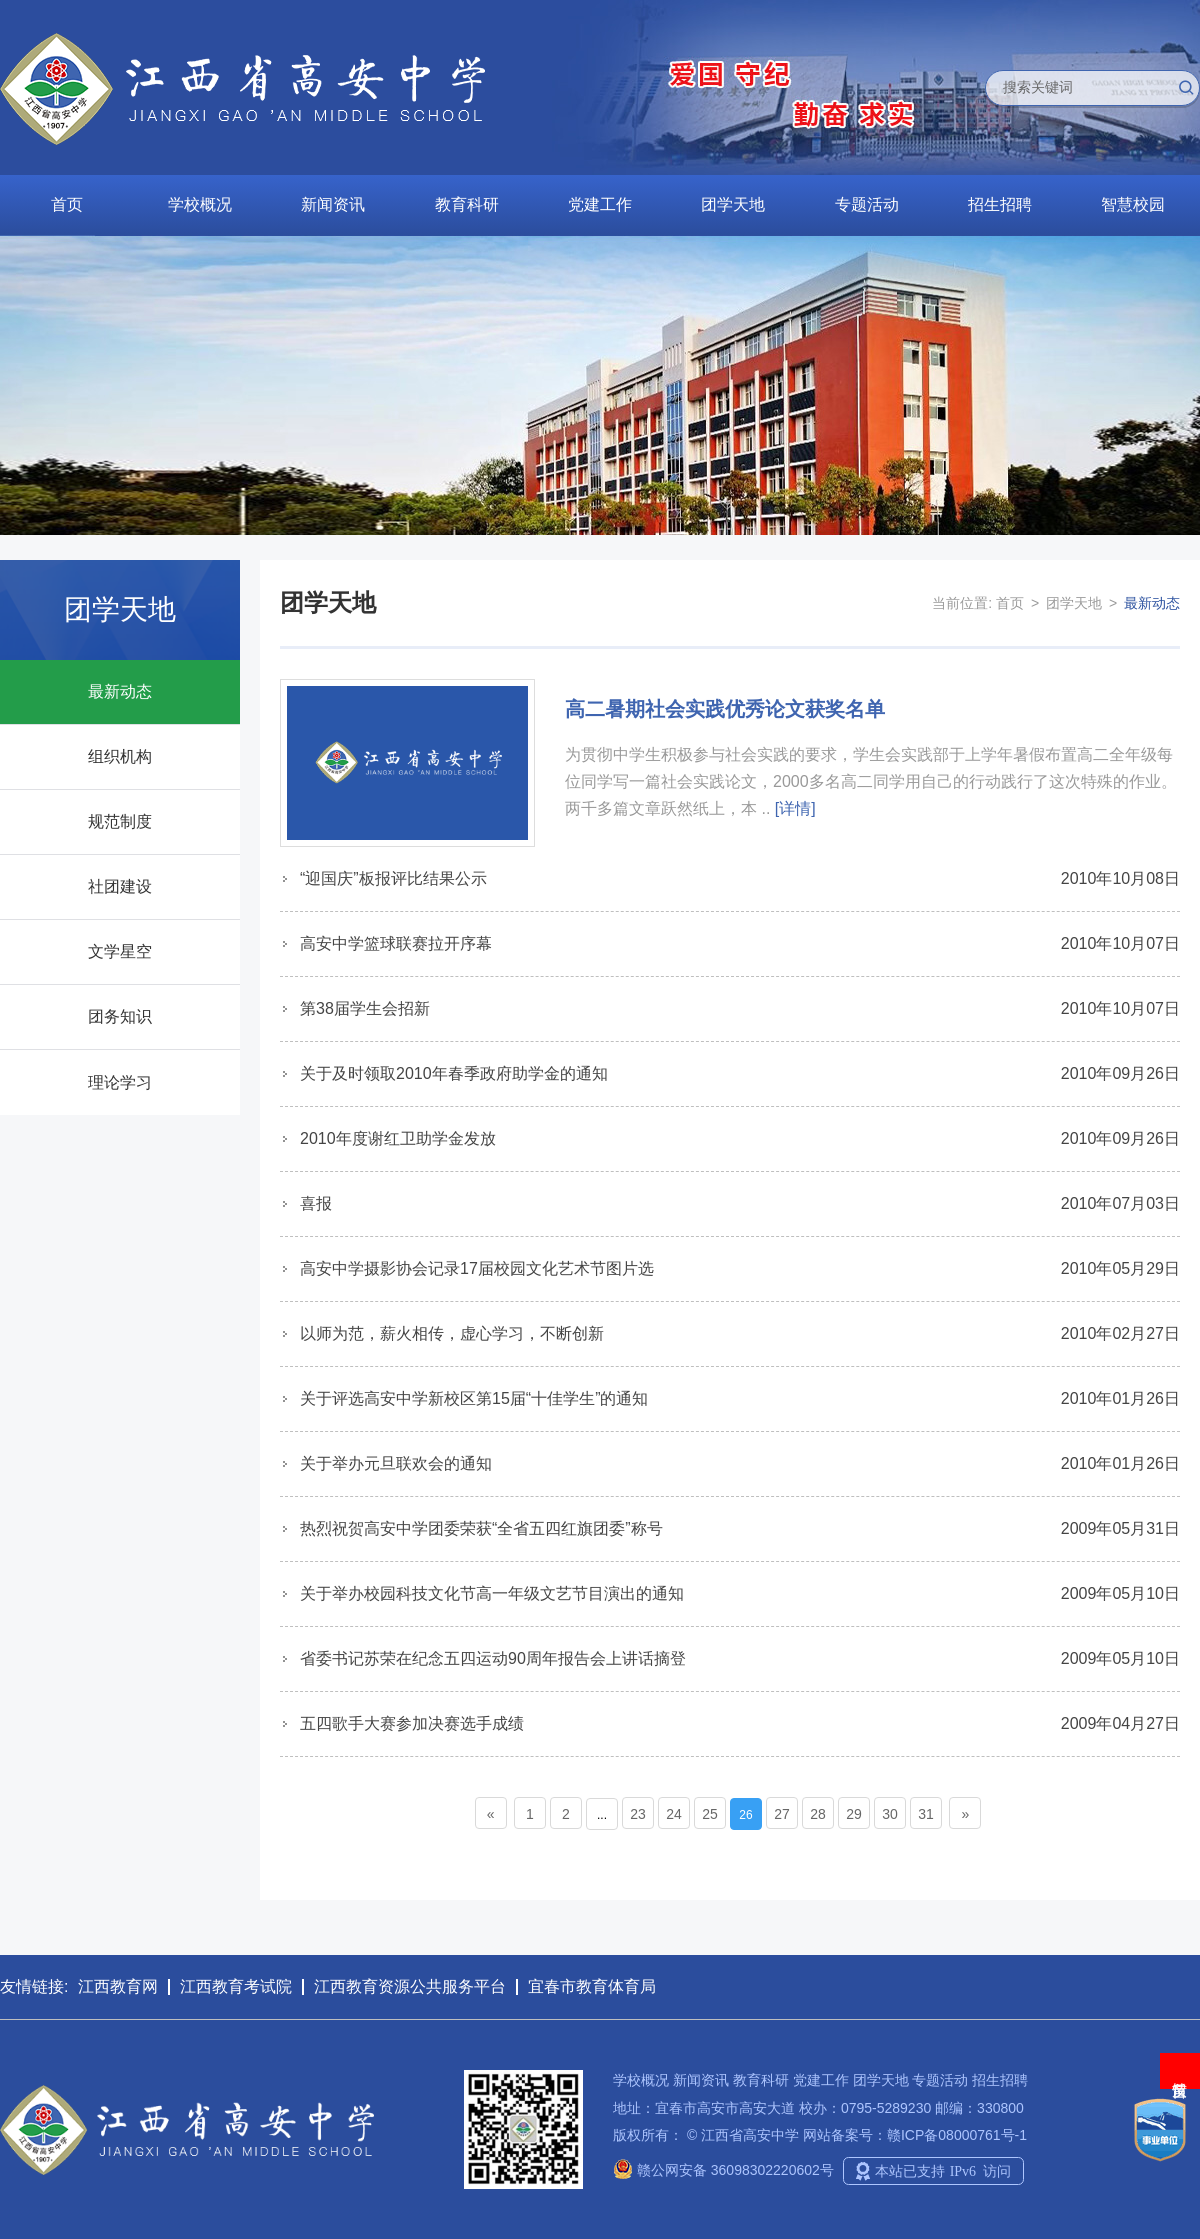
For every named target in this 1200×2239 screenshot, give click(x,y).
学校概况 (200, 204)
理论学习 (120, 1082)
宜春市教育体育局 (592, 1986)
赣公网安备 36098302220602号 (723, 2170)
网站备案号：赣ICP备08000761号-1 (915, 2135)
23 (638, 1814)
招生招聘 (1000, 204)
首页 (67, 204)
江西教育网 (118, 1986)
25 (710, 1814)
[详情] (795, 808)
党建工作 (600, 204)
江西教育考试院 (236, 1986)
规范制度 (120, 821)
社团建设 (120, 886)
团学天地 (733, 204)
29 (854, 1814)
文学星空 (120, 951)
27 (782, 1814)
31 (926, 1814)
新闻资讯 (333, 204)
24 (674, 1814)
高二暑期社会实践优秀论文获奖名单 (725, 709)
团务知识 (120, 1016)
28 (818, 1814)
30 (890, 1814)
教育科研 (467, 204)
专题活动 (867, 204)
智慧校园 (1133, 204)
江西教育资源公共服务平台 (410, 1986)
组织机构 (120, 756)
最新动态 (120, 691)
